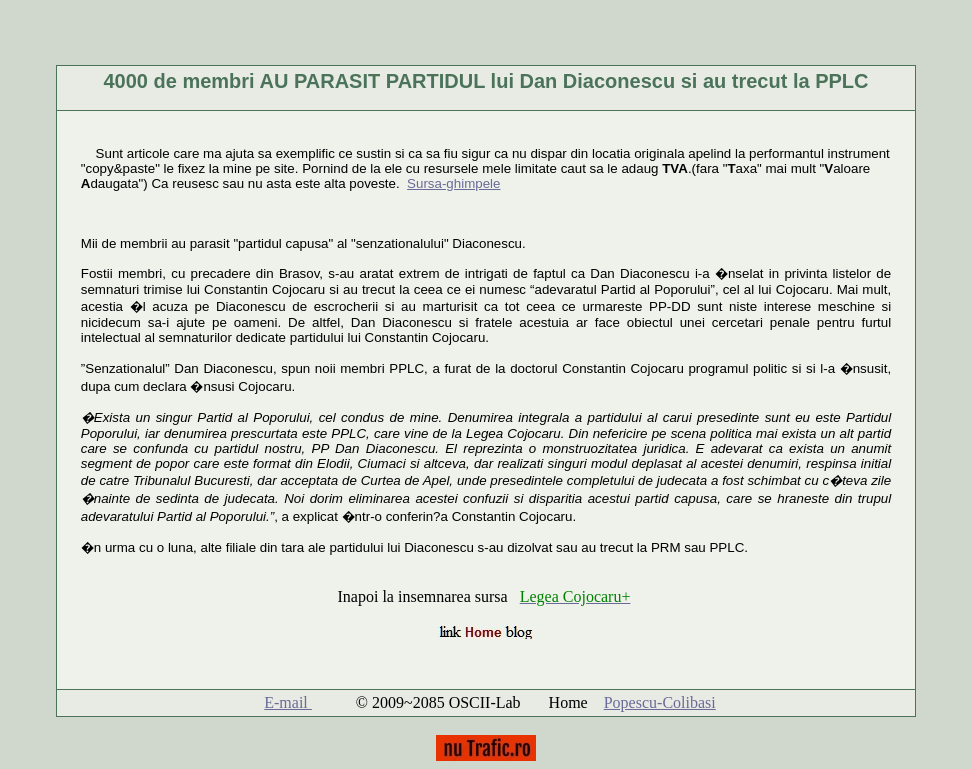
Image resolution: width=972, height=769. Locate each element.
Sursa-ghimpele (453, 183)
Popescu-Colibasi (660, 702)
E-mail (288, 702)
